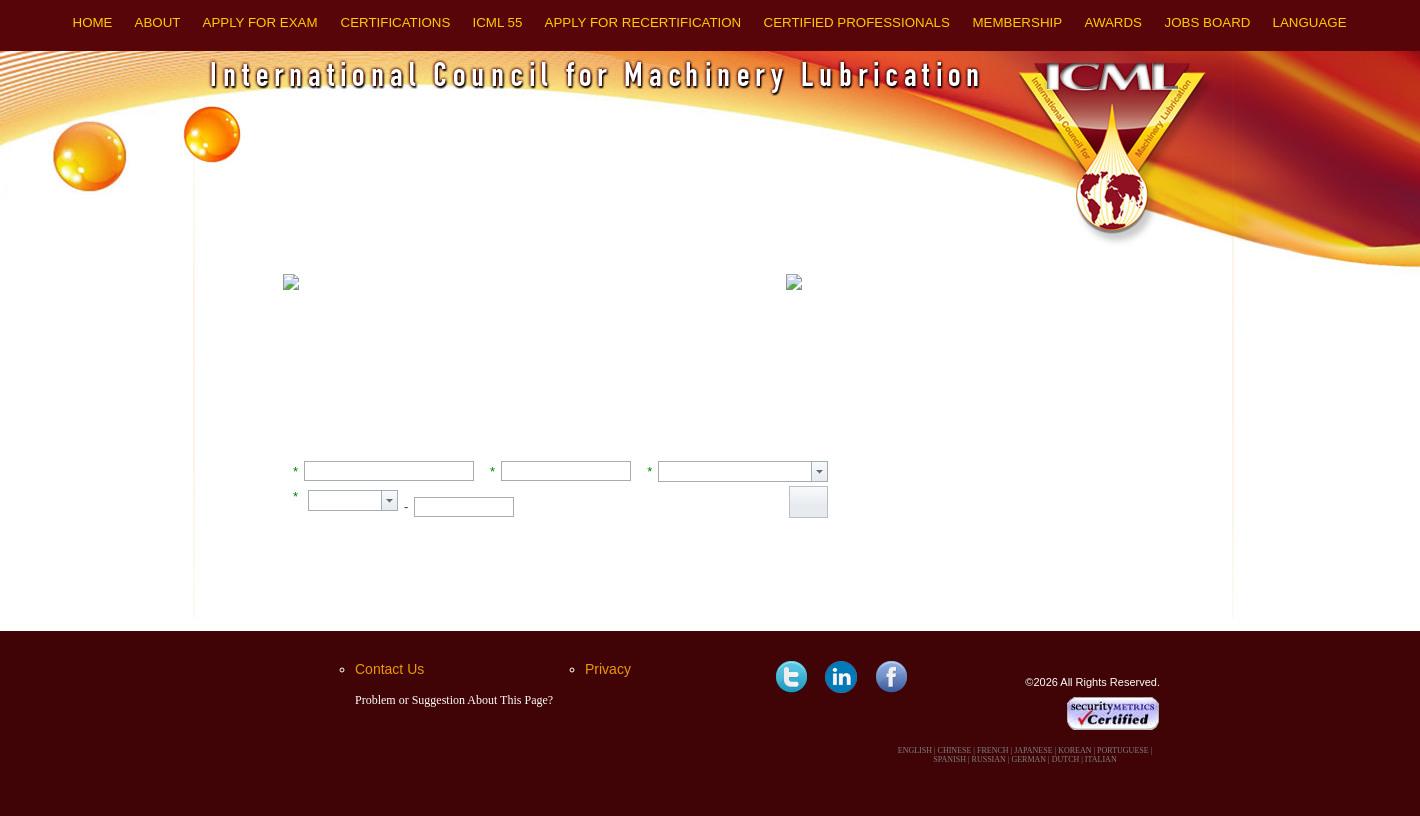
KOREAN (1074, 750)
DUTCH (1066, 759)
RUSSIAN (989, 759)
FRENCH (993, 750)
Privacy (608, 669)
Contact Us (389, 669)
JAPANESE (1033, 750)
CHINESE (955, 750)
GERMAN (1028, 759)
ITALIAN (1101, 759)
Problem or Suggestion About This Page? (454, 700)
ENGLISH (915, 750)
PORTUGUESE (1123, 750)
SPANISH (949, 759)
